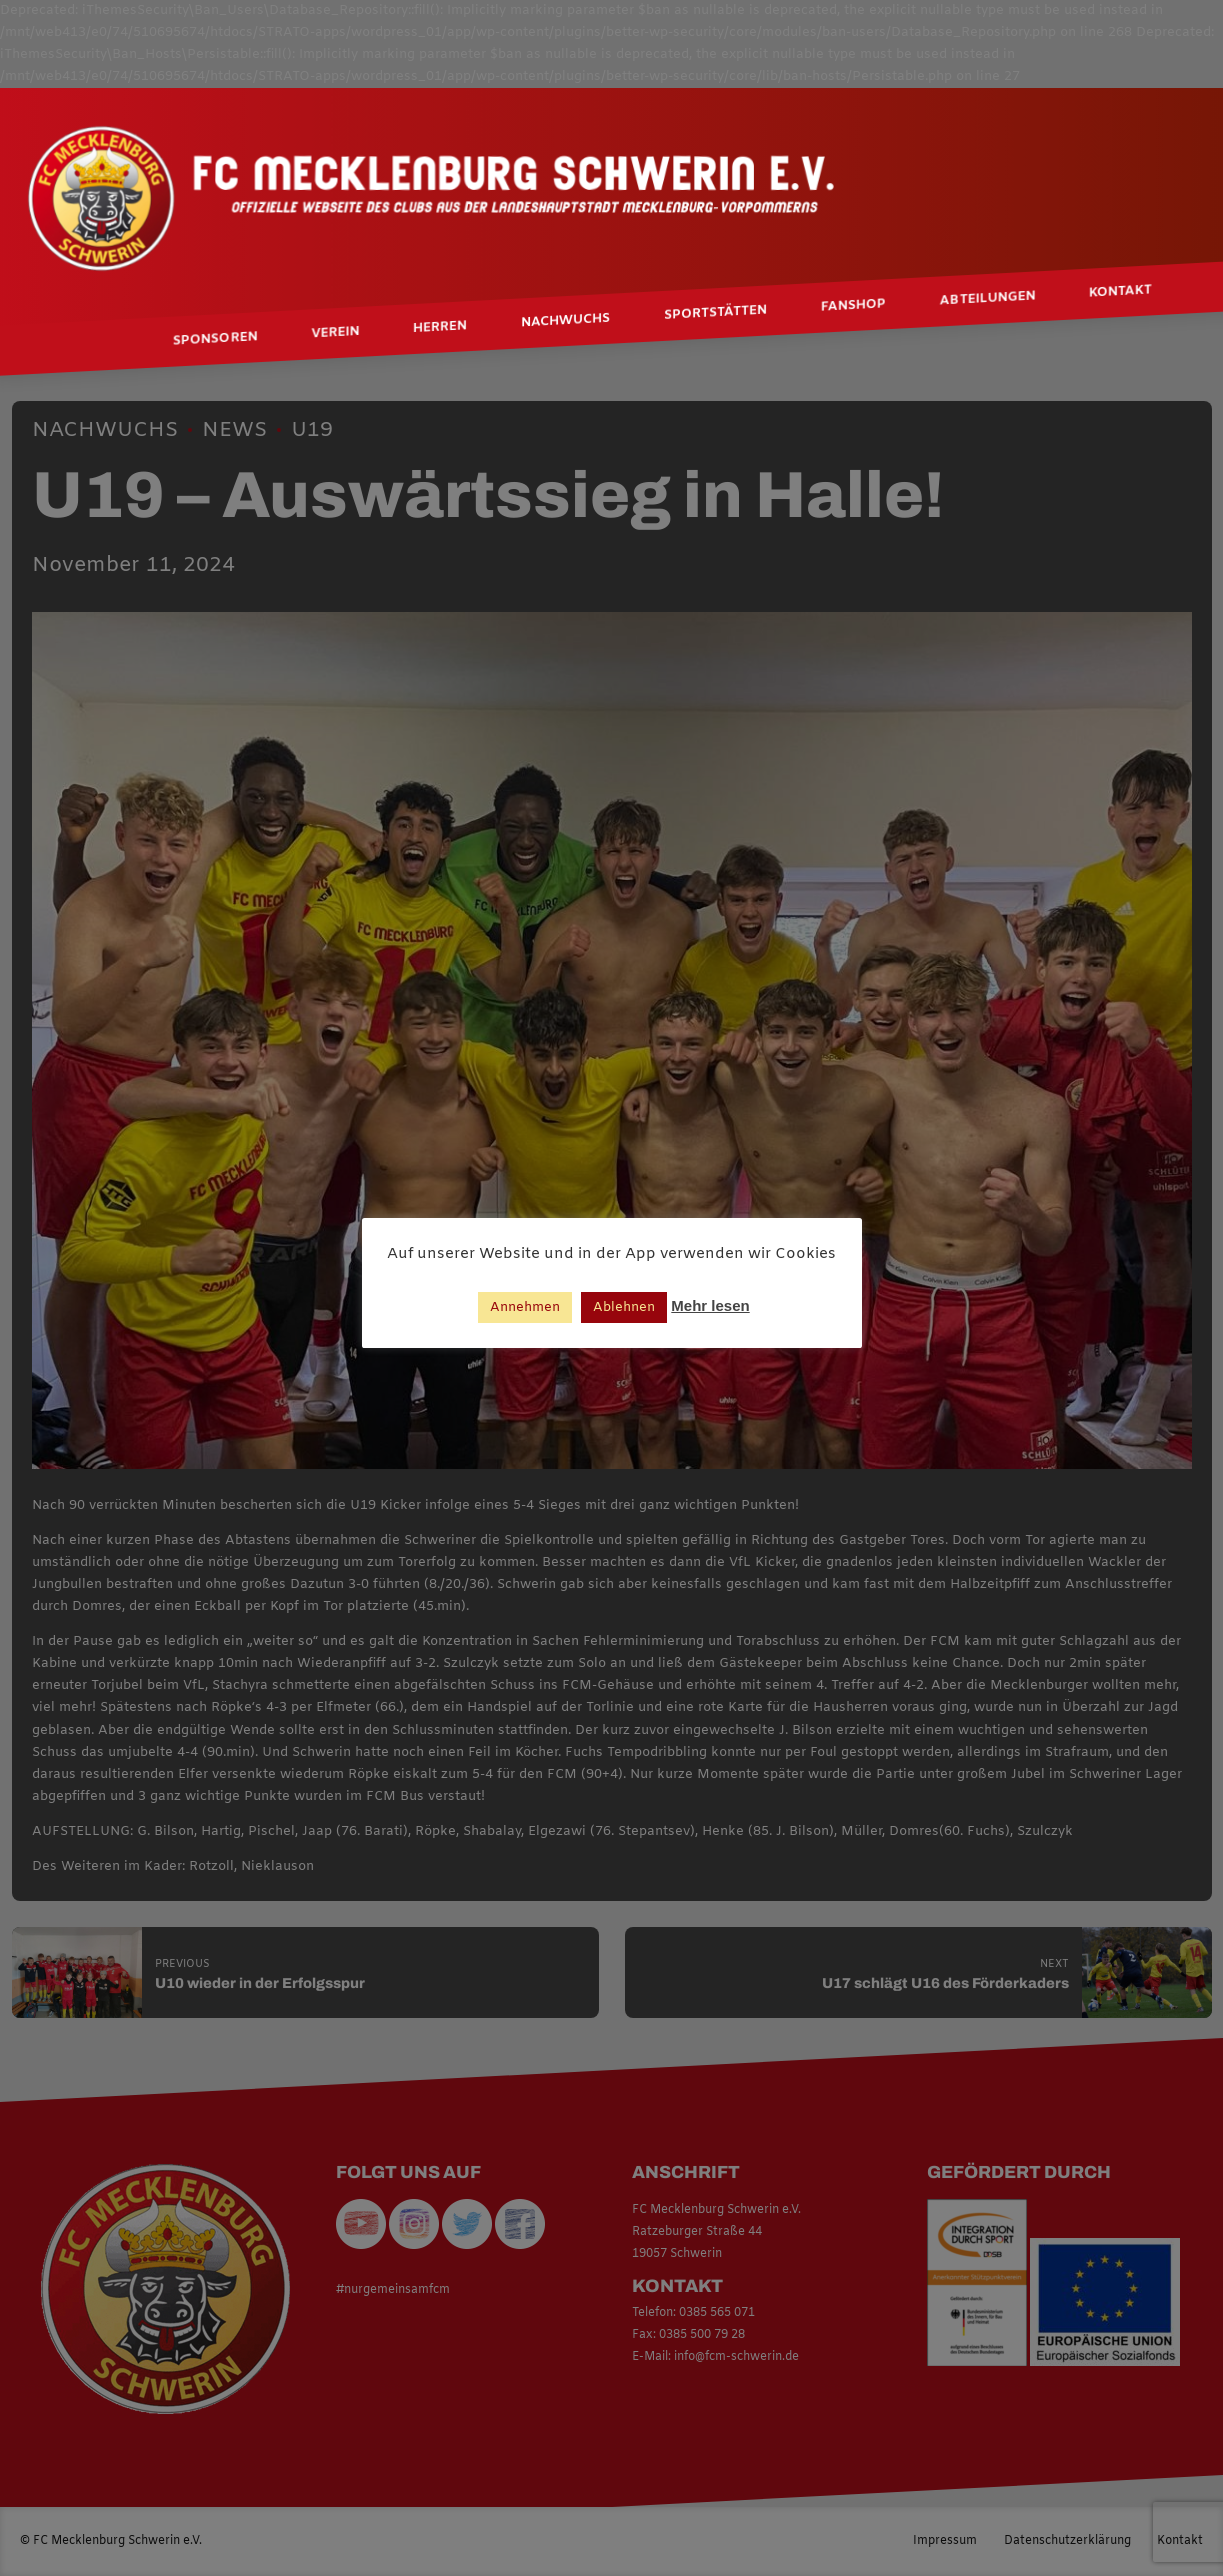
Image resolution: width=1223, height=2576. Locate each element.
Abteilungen (987, 299)
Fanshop (853, 306)
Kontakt (1120, 292)
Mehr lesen (710, 1305)
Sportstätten (715, 313)
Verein (335, 333)
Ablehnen (624, 1307)
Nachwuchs (565, 321)
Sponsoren (215, 339)
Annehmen (525, 1307)
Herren (440, 328)
